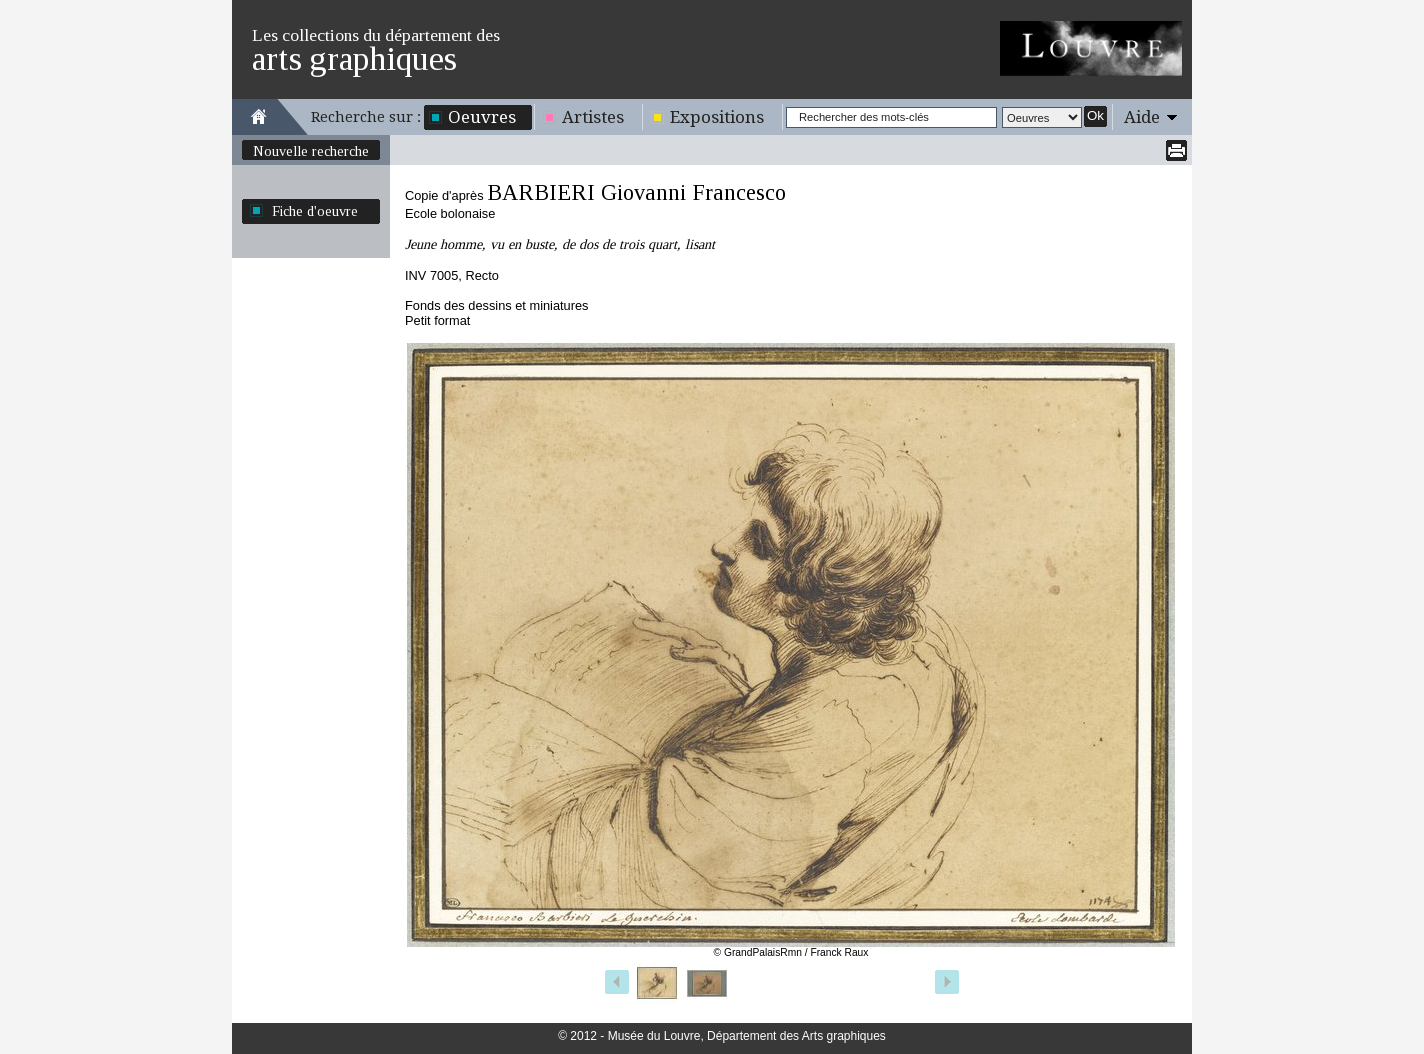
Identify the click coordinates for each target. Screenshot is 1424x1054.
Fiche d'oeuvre (315, 211)
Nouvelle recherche (311, 151)
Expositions (717, 117)
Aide (1142, 117)
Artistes (593, 117)
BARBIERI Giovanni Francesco (636, 192)
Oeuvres (482, 117)
